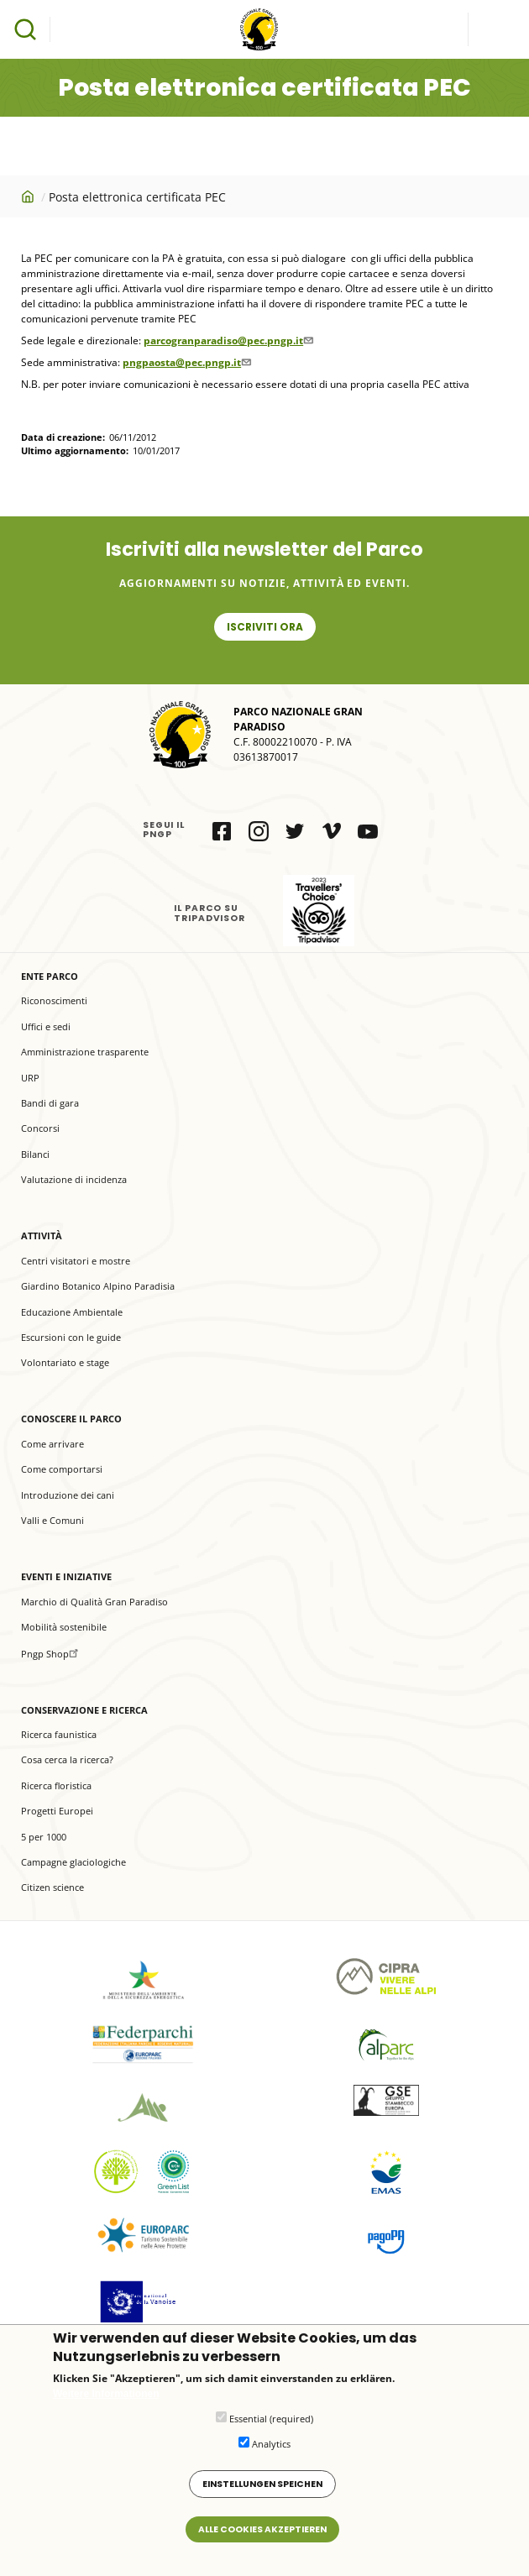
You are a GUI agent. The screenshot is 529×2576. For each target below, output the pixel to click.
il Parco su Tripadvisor (318, 910)
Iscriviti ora (265, 627)
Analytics (271, 2443)
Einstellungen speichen (262, 2484)
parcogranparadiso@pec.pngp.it (230, 340)
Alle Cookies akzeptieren (262, 2529)
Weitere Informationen (106, 2394)
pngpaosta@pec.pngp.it (188, 362)
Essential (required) (271, 2418)
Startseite (29, 196)
